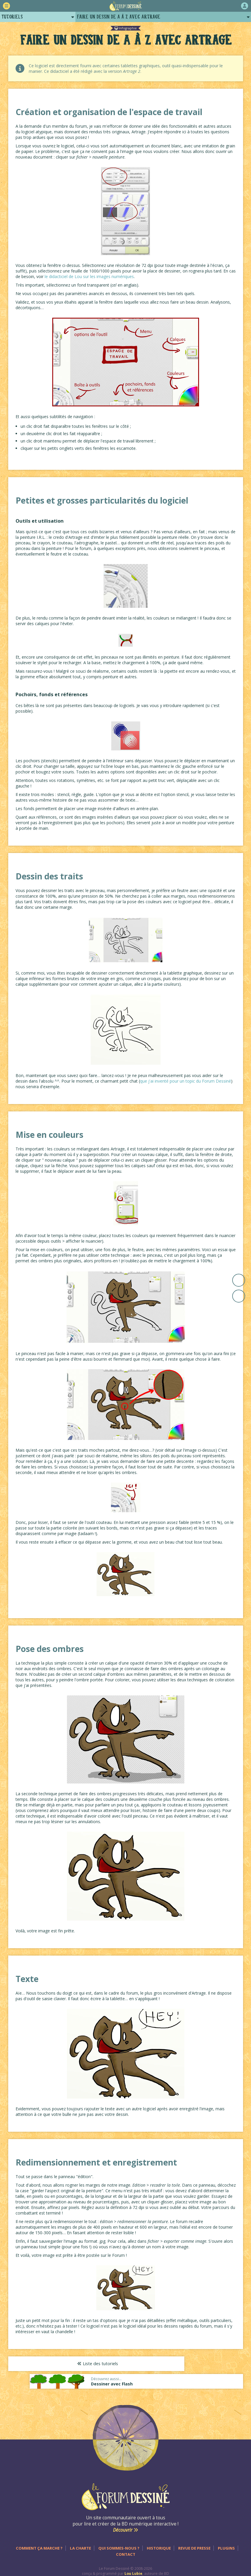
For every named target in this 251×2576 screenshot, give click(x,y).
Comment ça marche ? (39, 2539)
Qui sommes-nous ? (118, 2539)
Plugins (226, 2539)
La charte (80, 2539)
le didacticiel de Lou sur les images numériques (89, 276)
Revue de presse (194, 2539)
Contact (125, 2545)
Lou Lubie (133, 2564)
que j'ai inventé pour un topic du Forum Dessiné (185, 1081)
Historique (159, 2539)
